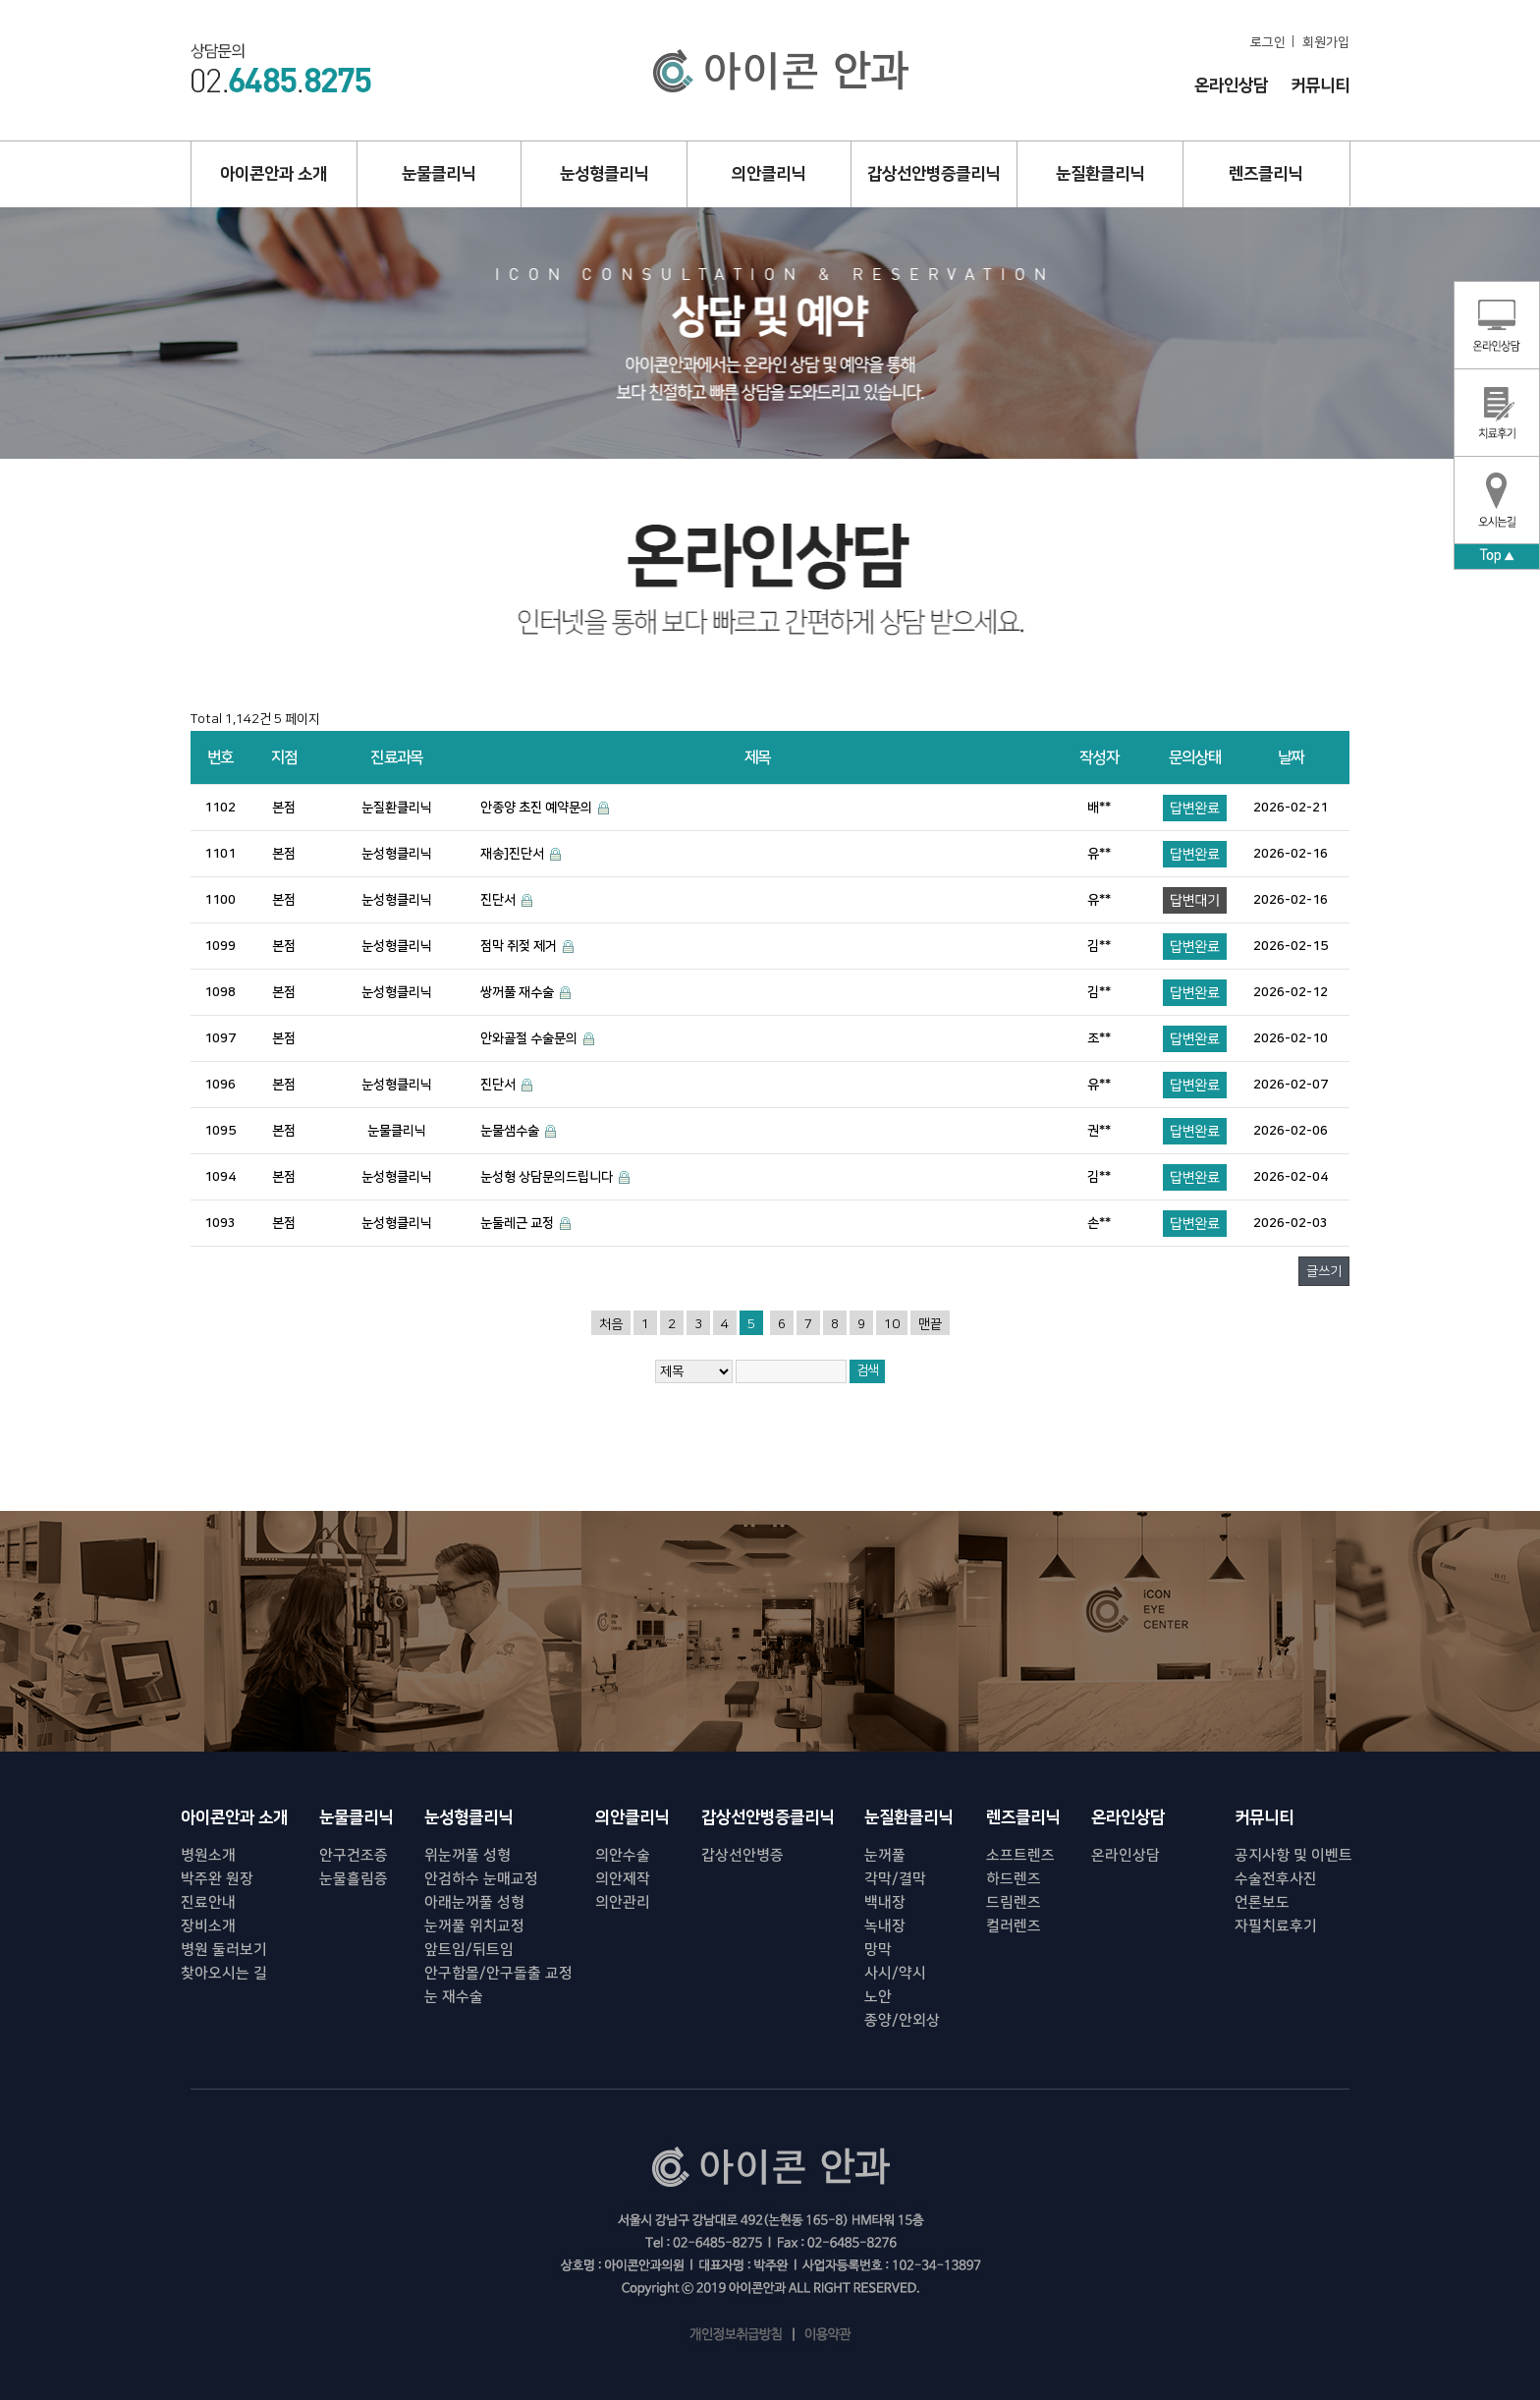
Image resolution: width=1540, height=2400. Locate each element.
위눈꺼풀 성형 (467, 1855)
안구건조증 (353, 1855)
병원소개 (208, 1855)
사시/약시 (895, 1973)
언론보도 (1262, 1902)
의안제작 (622, 1878)
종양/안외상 (902, 2020)
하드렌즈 (1013, 1878)
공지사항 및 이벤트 (1293, 1855)
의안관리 (622, 1902)
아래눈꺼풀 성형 (474, 1902)
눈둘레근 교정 (517, 1223)
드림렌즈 (1013, 1902)
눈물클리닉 (438, 174)
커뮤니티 (1320, 85)
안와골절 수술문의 (529, 1038)
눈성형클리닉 (604, 174)
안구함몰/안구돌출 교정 (498, 1973)
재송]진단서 (512, 854)
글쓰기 (1324, 1271)
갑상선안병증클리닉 (933, 174)
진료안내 (208, 1902)
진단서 (498, 900)
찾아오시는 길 (224, 1973)
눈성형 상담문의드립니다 (546, 1177)
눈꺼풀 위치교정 (474, 1926)
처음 (611, 1324)
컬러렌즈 (1013, 1926)
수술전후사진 (1276, 1878)
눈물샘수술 (509, 1131)
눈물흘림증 (353, 1878)
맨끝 (930, 1324)
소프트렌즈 (1020, 1855)
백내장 (885, 1902)
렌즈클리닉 (1265, 174)
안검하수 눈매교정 (481, 1878)
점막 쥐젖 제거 (518, 946)
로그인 (1268, 42)
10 (892, 1324)
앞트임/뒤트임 (469, 1949)
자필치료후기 (1276, 1926)
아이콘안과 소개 (273, 174)
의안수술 (622, 1855)
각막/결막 (895, 1878)
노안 (878, 1996)
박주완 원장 (217, 1878)
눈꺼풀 (885, 1855)
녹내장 (885, 1926)
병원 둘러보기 (224, 1949)
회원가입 (1325, 42)
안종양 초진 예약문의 (536, 807)
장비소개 (208, 1926)
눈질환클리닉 (1100, 174)
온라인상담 (1231, 85)
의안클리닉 (768, 174)
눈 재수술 (453, 1996)
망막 (878, 1949)
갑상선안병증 (742, 1855)
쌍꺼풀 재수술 (517, 992)
